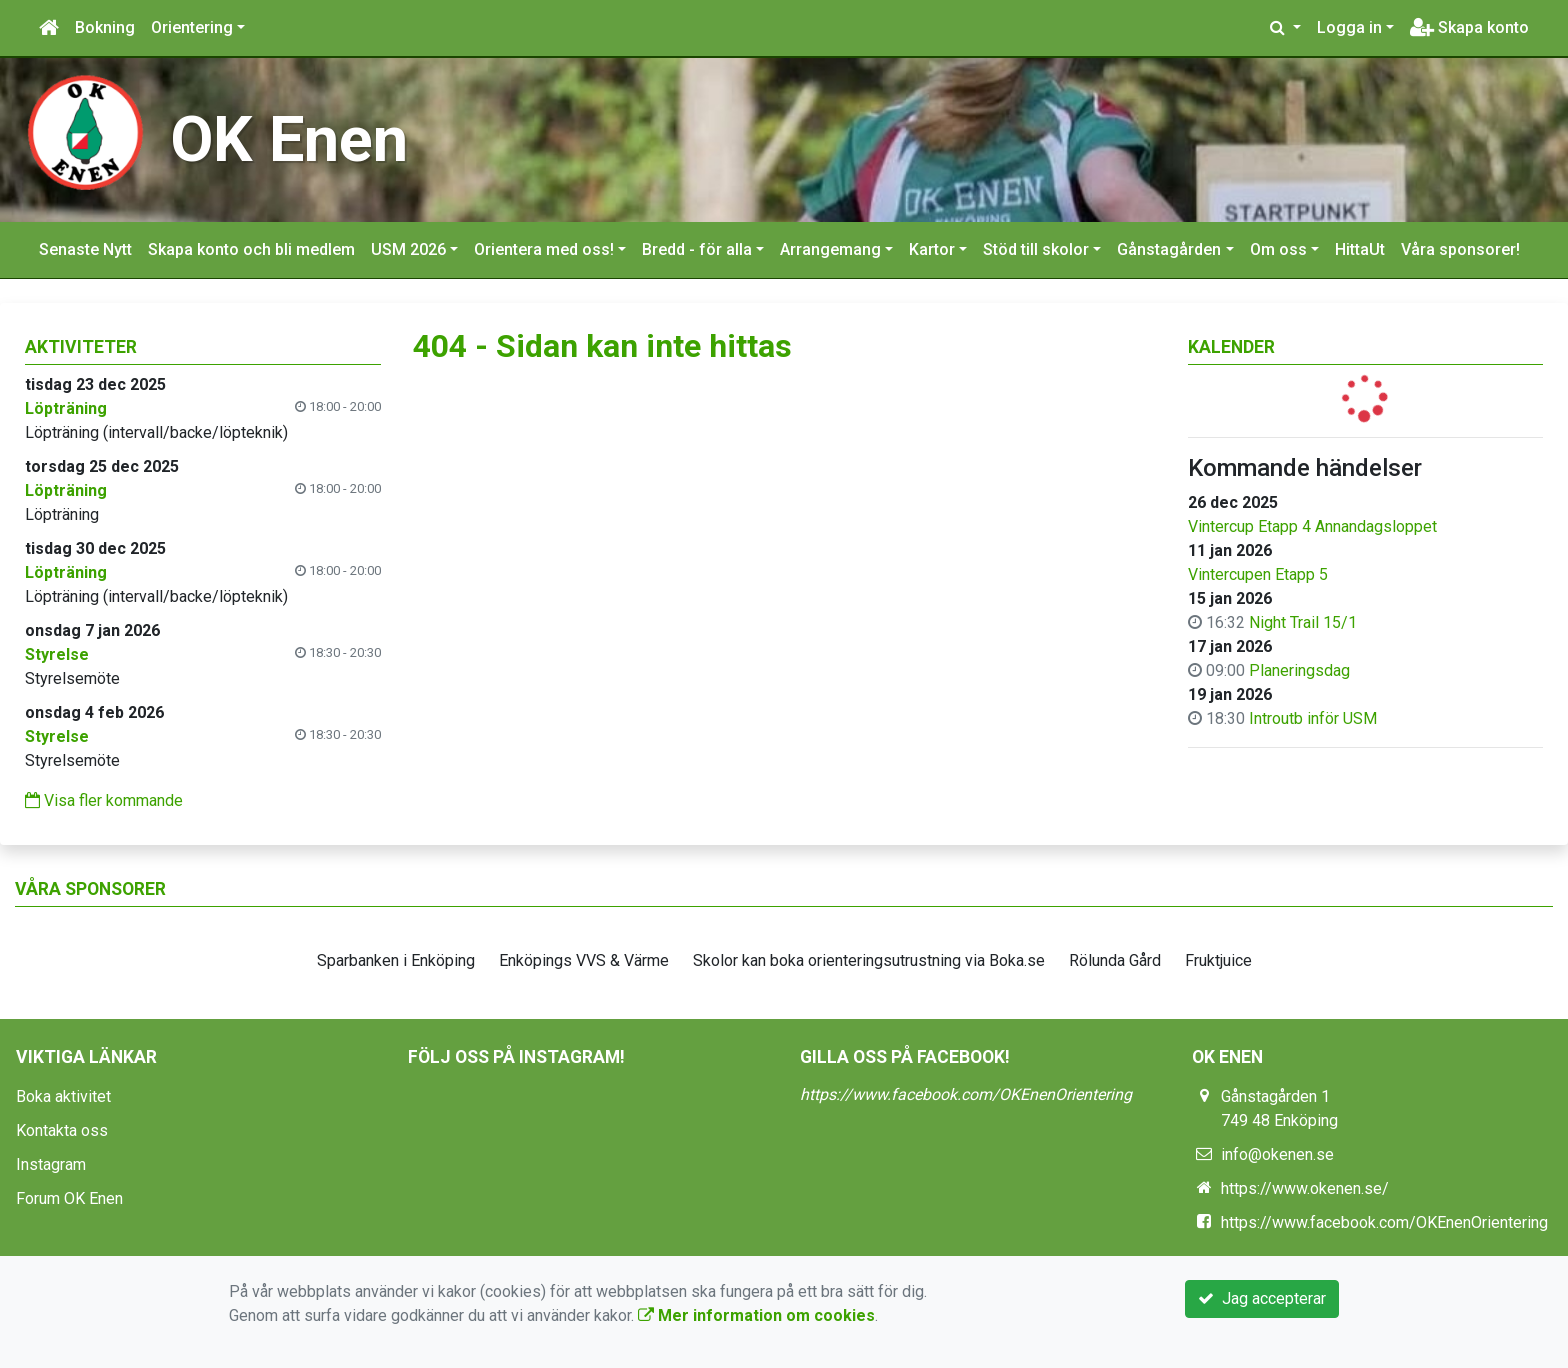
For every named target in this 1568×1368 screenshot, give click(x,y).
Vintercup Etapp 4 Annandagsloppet (1312, 526)
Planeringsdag (1299, 670)
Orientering (192, 27)
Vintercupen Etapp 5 (1258, 574)
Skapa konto (1469, 27)
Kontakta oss (62, 1130)
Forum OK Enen (69, 1198)
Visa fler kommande (104, 800)
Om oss (1278, 249)
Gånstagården (1169, 249)
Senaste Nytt (85, 249)
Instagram (51, 1164)
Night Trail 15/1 (1303, 622)
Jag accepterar (1262, 1298)
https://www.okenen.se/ (1305, 1188)
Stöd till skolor (1036, 249)
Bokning (105, 27)
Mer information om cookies (756, 1315)
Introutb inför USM (1313, 718)
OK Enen (289, 139)
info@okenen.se (1277, 1154)
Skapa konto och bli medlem (251, 249)
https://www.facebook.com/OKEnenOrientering (966, 1094)
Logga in (1349, 27)
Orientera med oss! (544, 249)
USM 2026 (408, 249)
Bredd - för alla (697, 249)
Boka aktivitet (63, 1096)
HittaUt (1360, 249)
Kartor (932, 249)
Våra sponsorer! (1460, 249)
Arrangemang (830, 249)
